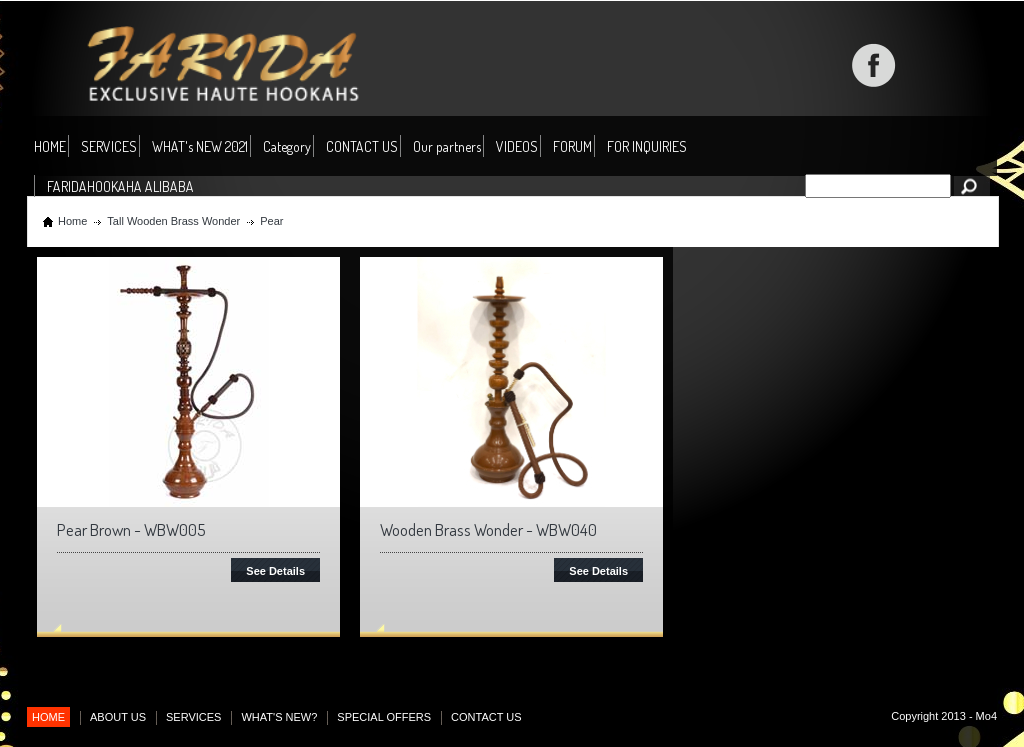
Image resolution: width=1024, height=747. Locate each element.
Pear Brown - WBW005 (131, 529)
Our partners (447, 146)
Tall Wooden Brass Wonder (173, 221)
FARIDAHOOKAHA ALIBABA (120, 186)
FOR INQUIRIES (647, 146)
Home (72, 221)
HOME (50, 146)
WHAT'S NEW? (279, 717)
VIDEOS (517, 146)
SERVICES (109, 146)
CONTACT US (362, 146)
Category (287, 147)
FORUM (572, 146)
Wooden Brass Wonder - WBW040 (488, 529)
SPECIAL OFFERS (384, 717)
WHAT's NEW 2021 (200, 146)
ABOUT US (118, 717)
